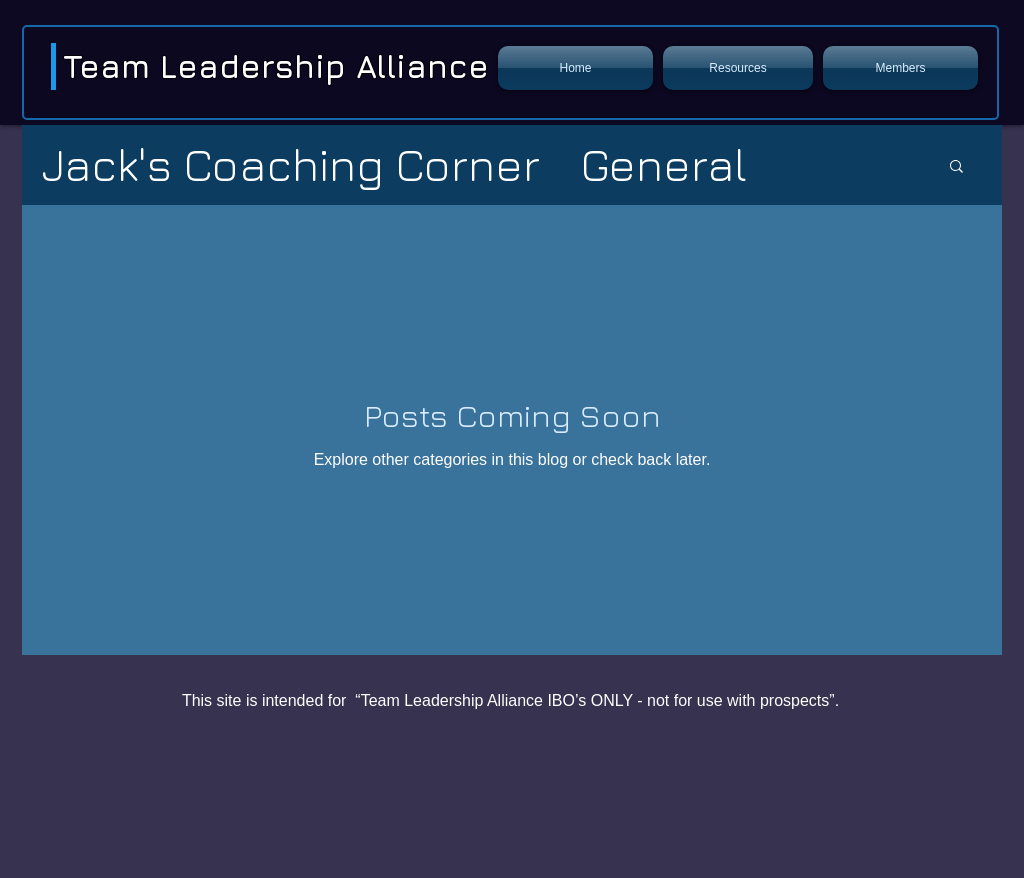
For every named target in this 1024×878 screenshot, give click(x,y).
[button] (738, 68)
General (663, 164)
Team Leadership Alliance (276, 66)
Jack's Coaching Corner (291, 164)
